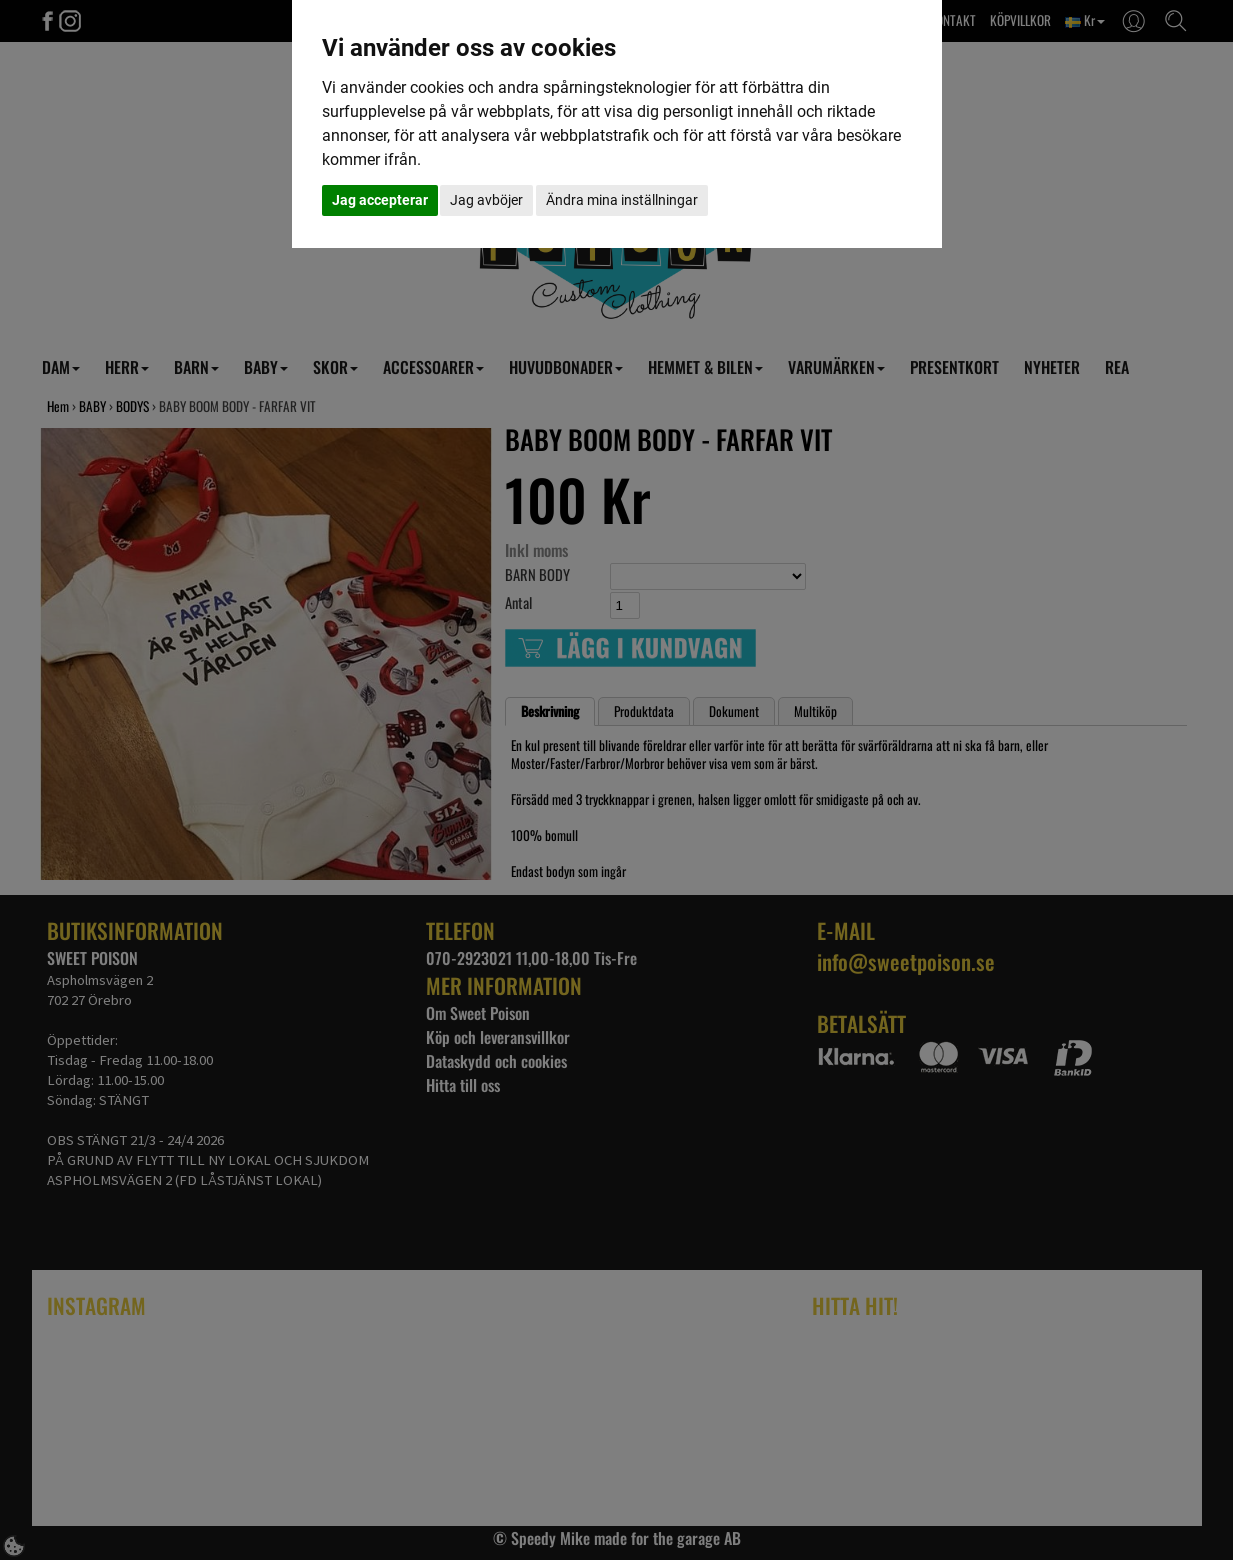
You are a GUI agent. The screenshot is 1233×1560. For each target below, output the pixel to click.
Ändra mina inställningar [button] (622, 200)
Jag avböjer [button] (486, 200)
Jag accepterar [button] (380, 200)
